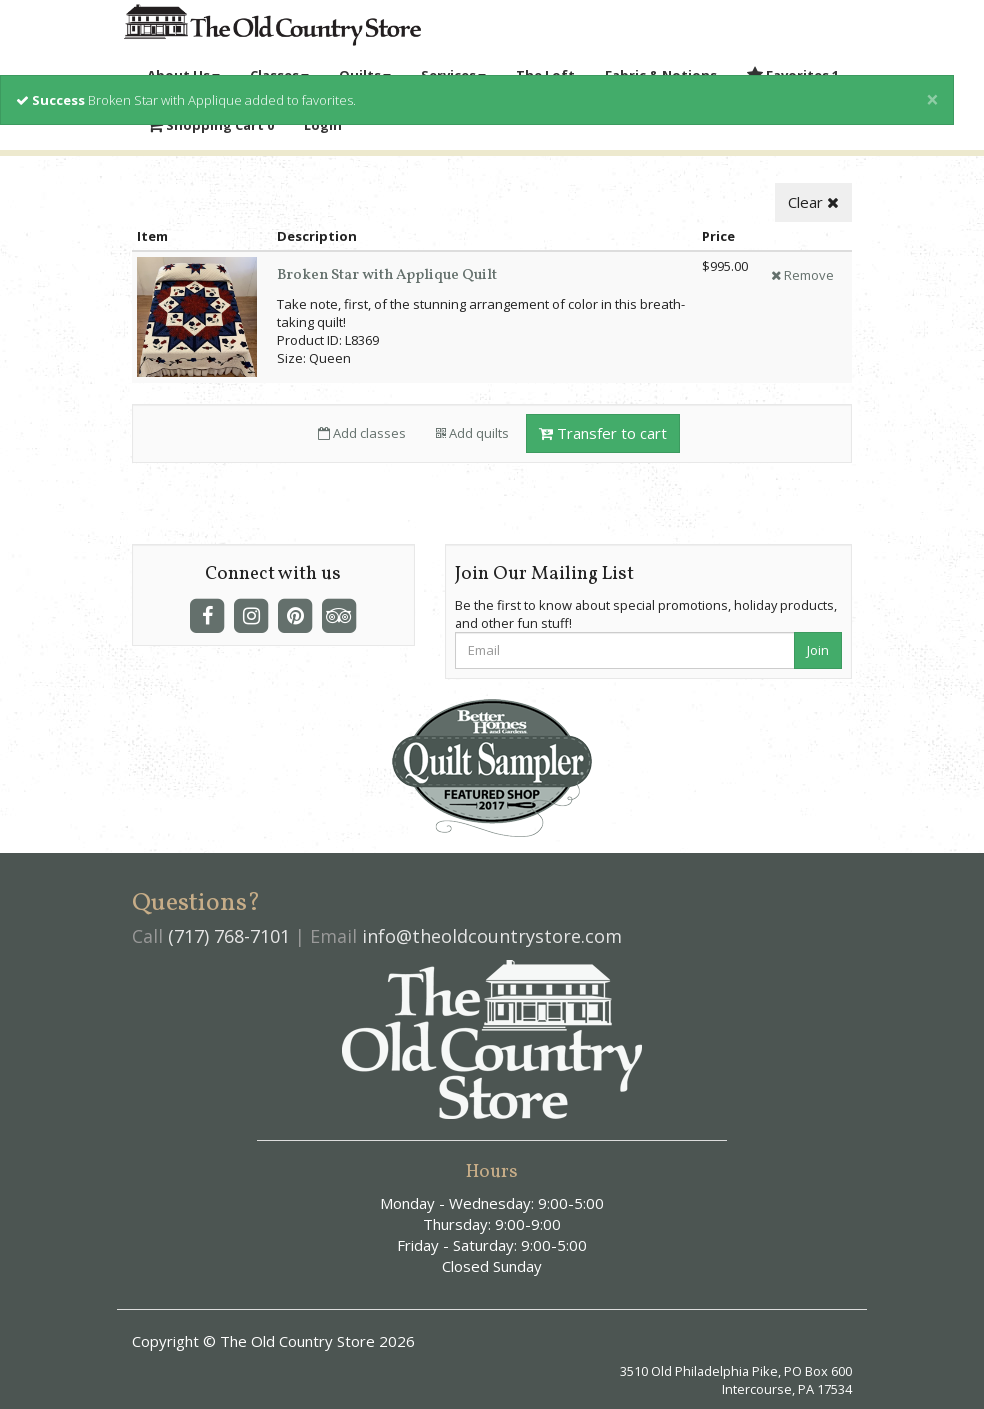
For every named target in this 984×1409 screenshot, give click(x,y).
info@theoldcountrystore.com (492, 936)
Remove (802, 275)
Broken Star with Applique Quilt (387, 275)
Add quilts (472, 433)
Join (818, 650)
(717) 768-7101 (229, 936)
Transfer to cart (603, 433)
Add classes (362, 433)
